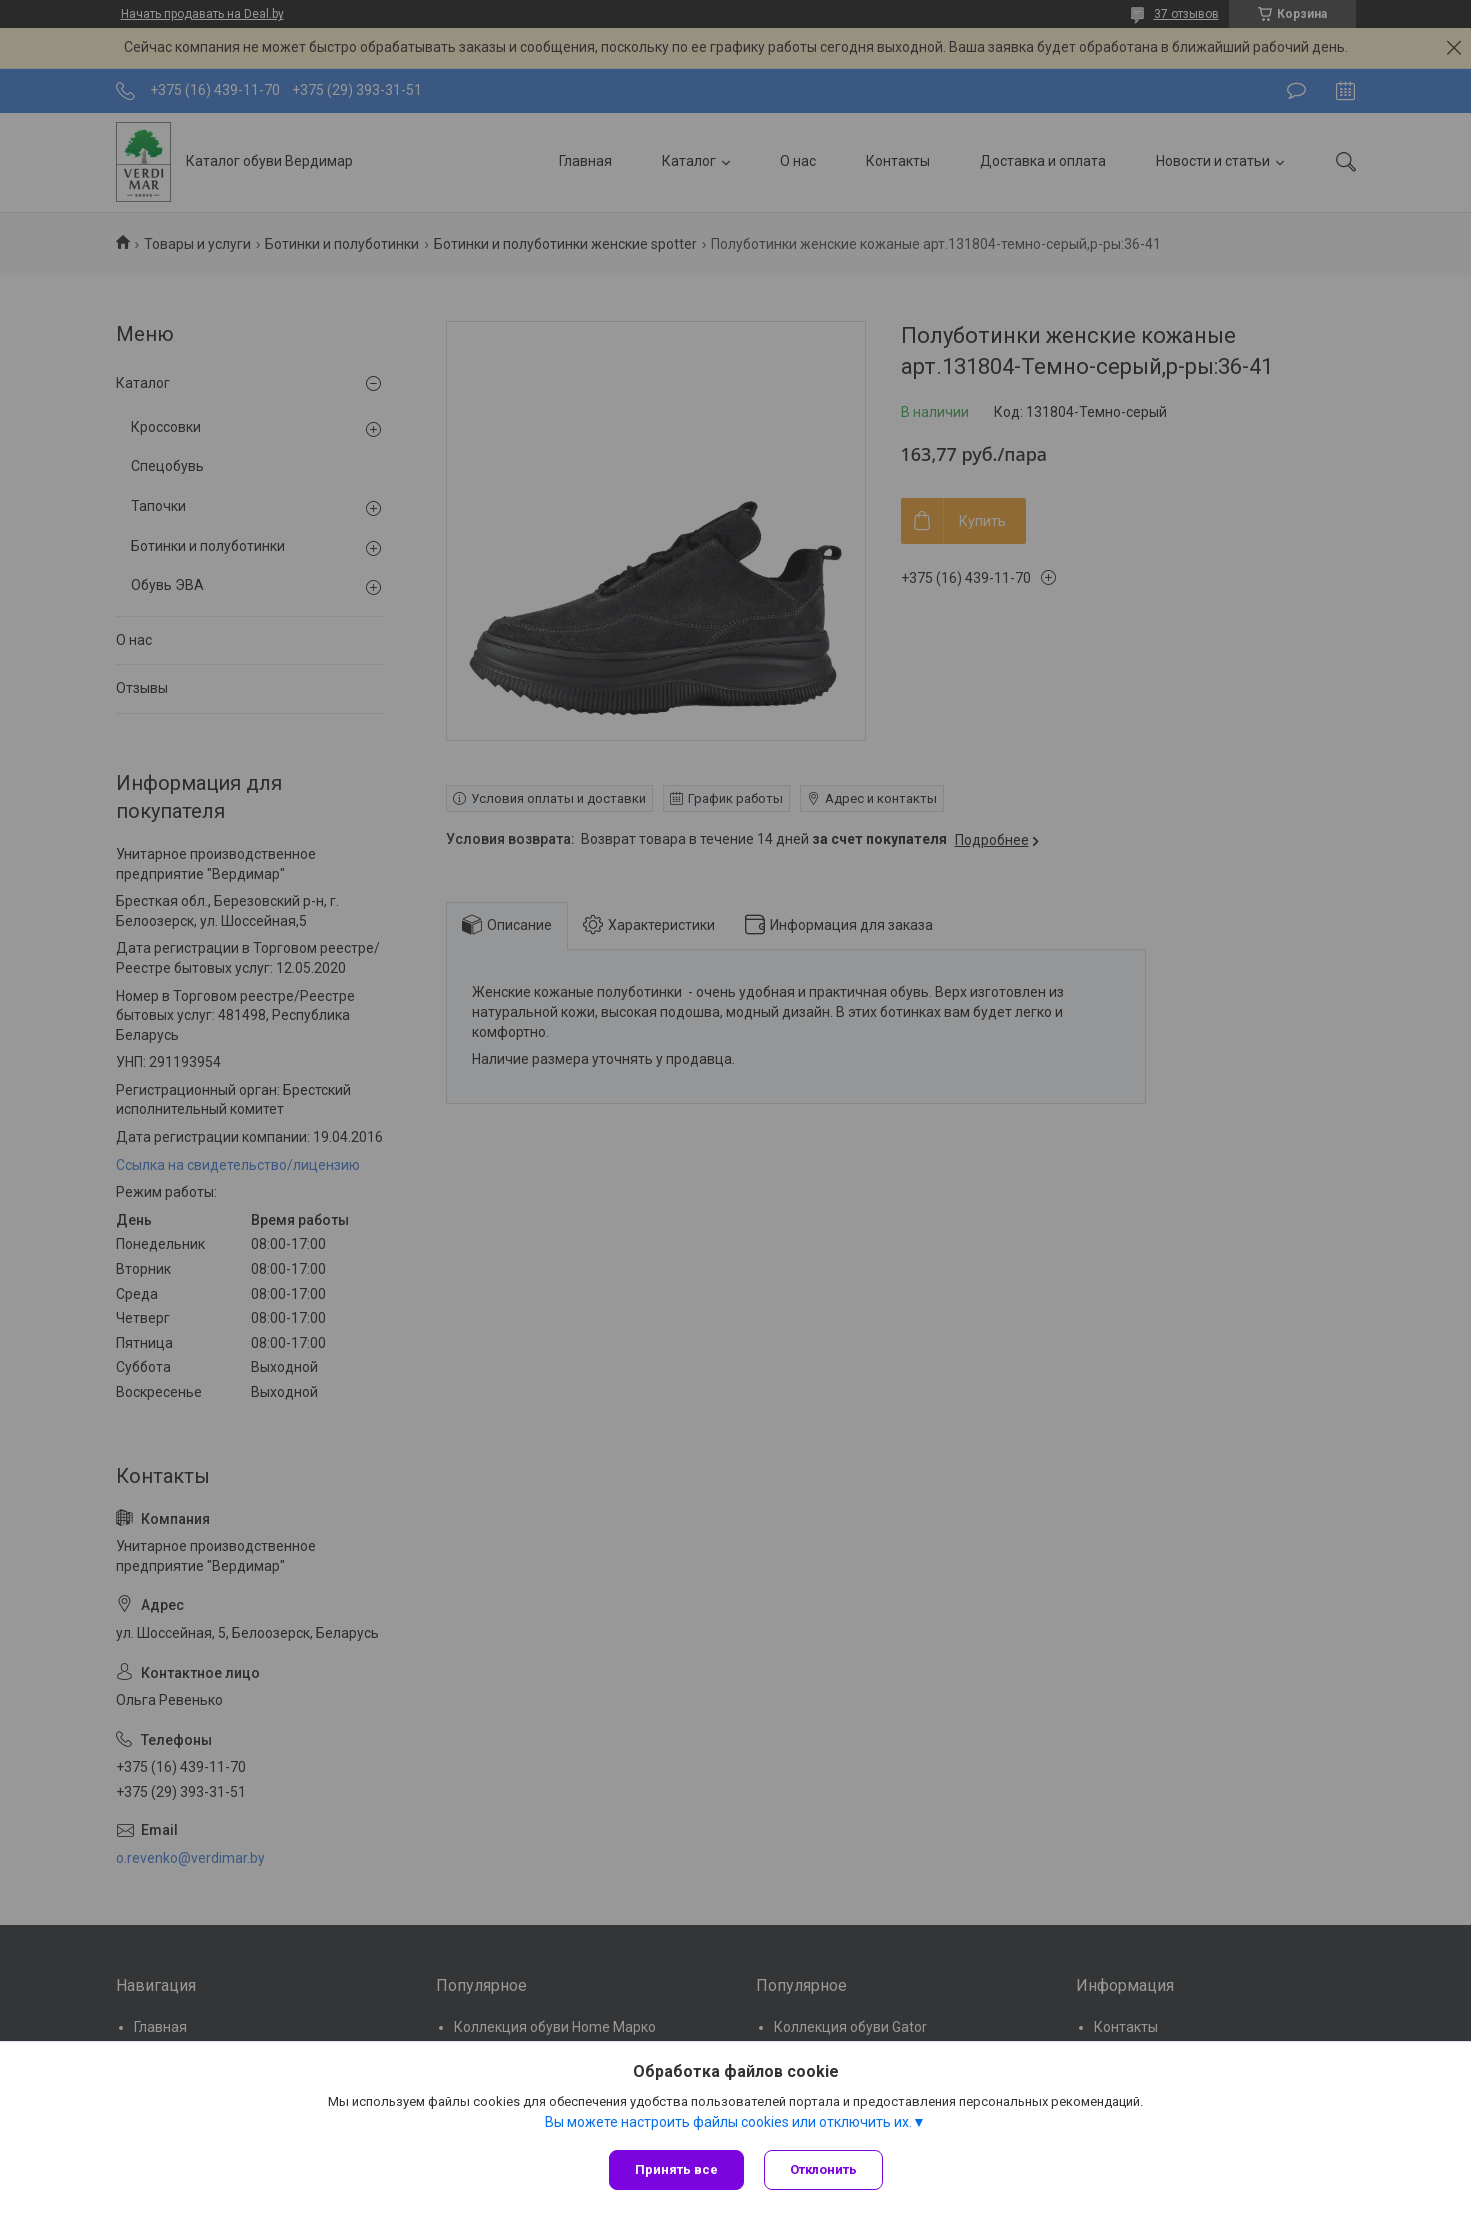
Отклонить (823, 2169)
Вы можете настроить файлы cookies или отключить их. (728, 2122)
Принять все (676, 2169)
